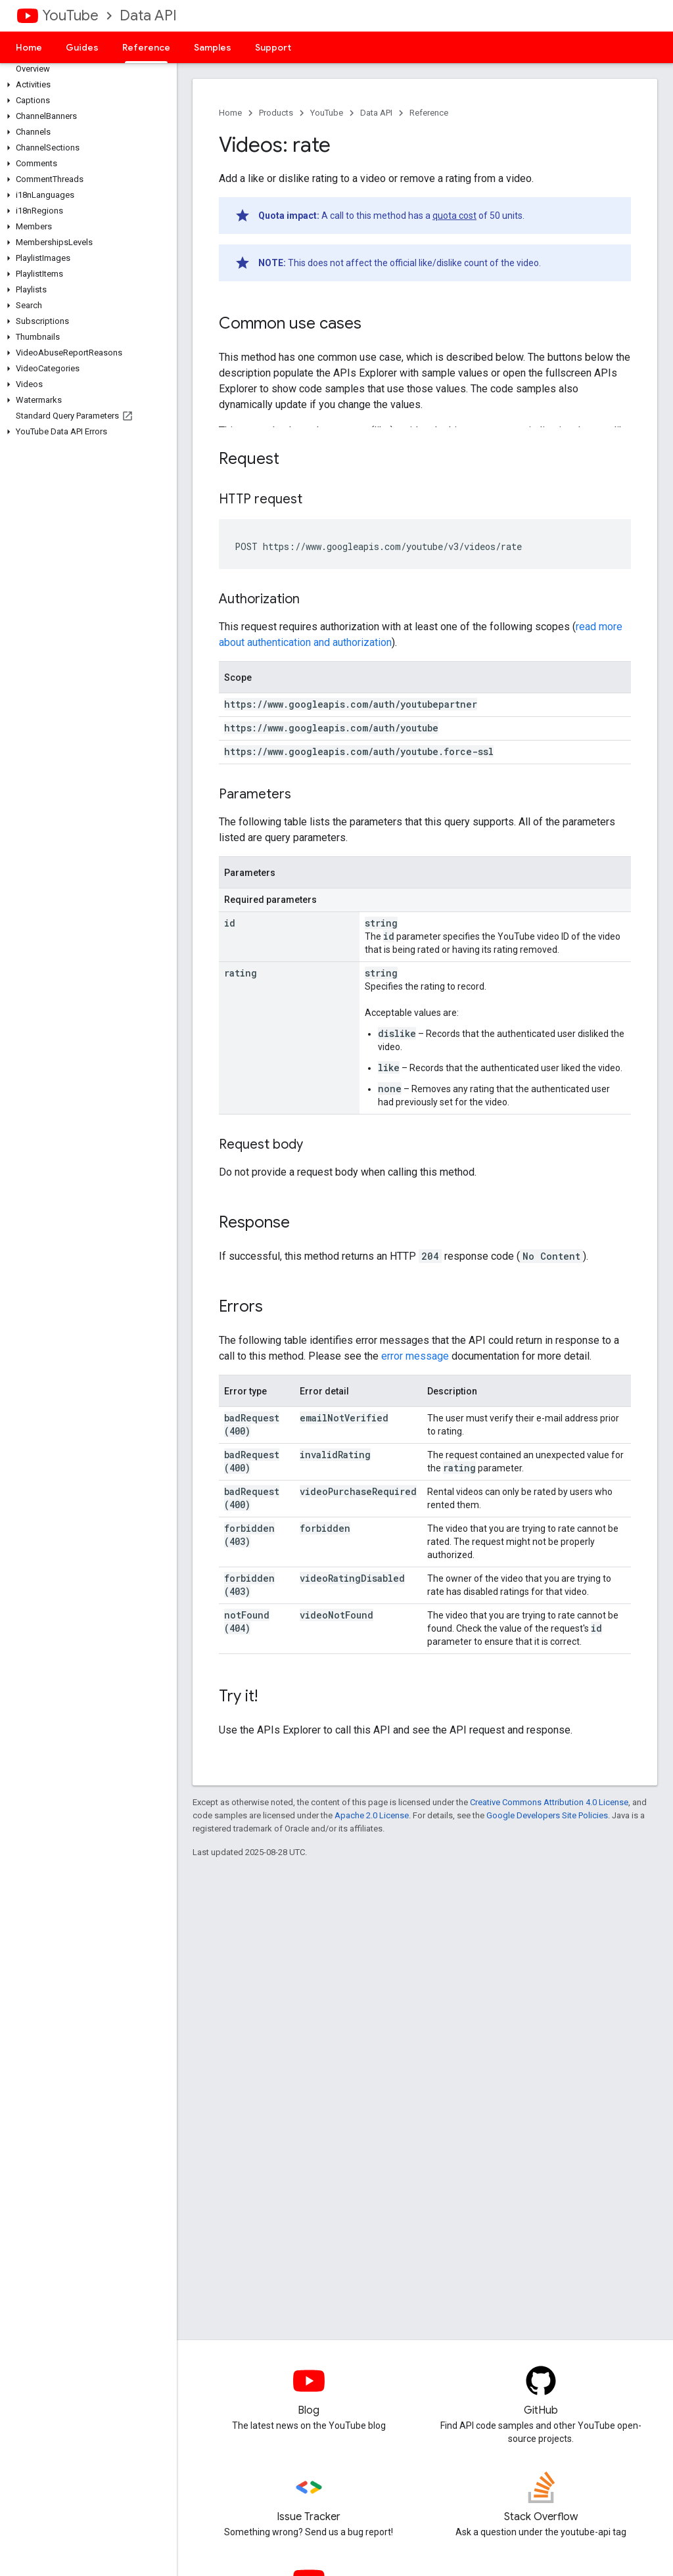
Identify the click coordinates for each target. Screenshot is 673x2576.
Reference (428, 113)
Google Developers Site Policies (547, 1815)
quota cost (454, 215)
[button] (86, 85)
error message (415, 1356)
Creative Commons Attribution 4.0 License (549, 1802)
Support (273, 47)
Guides (82, 47)
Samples (212, 47)
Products (276, 113)
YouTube (70, 15)
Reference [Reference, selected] (146, 47)
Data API (148, 15)
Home (29, 47)
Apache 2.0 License (372, 1815)
